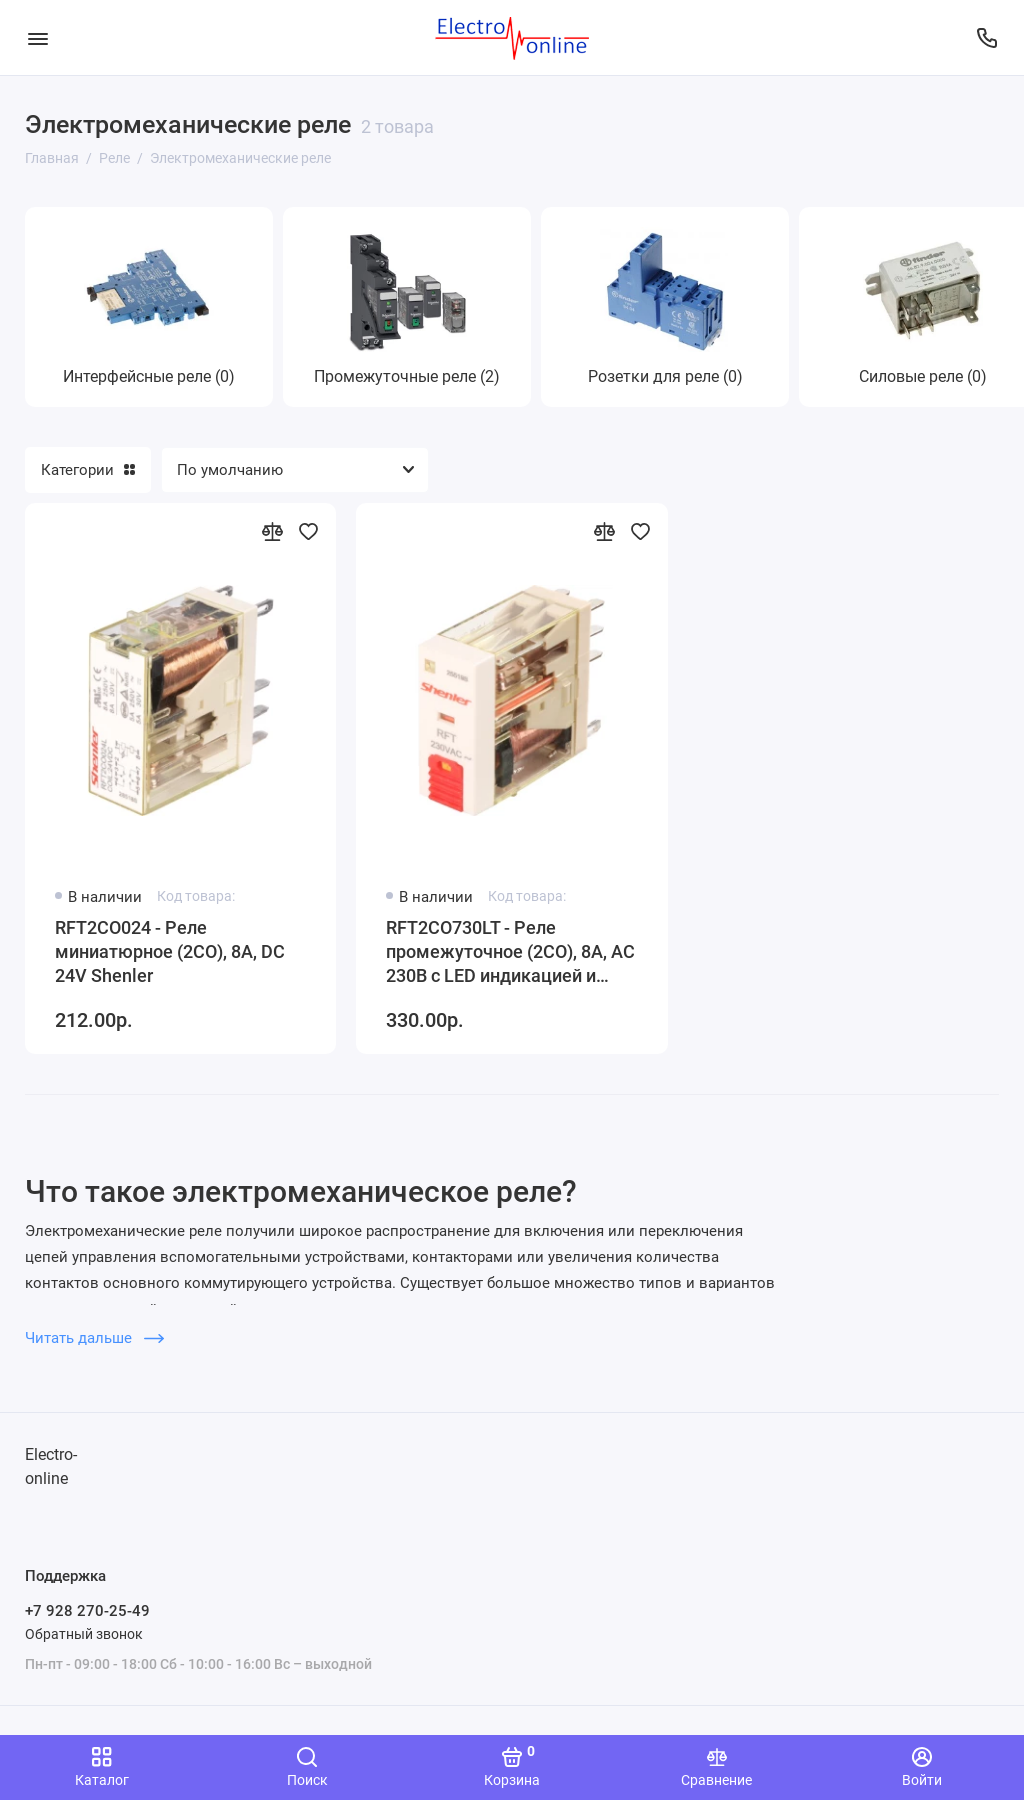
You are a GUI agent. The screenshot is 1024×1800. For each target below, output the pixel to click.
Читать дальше (94, 1338)
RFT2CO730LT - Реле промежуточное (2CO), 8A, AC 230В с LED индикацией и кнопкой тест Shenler (510, 952)
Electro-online (51, 1466)
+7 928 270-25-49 (87, 1611)
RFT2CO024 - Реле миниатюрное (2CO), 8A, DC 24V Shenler (170, 951)
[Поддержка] (986, 37)
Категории (88, 470)
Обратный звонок (84, 1634)
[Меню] (37, 37)
